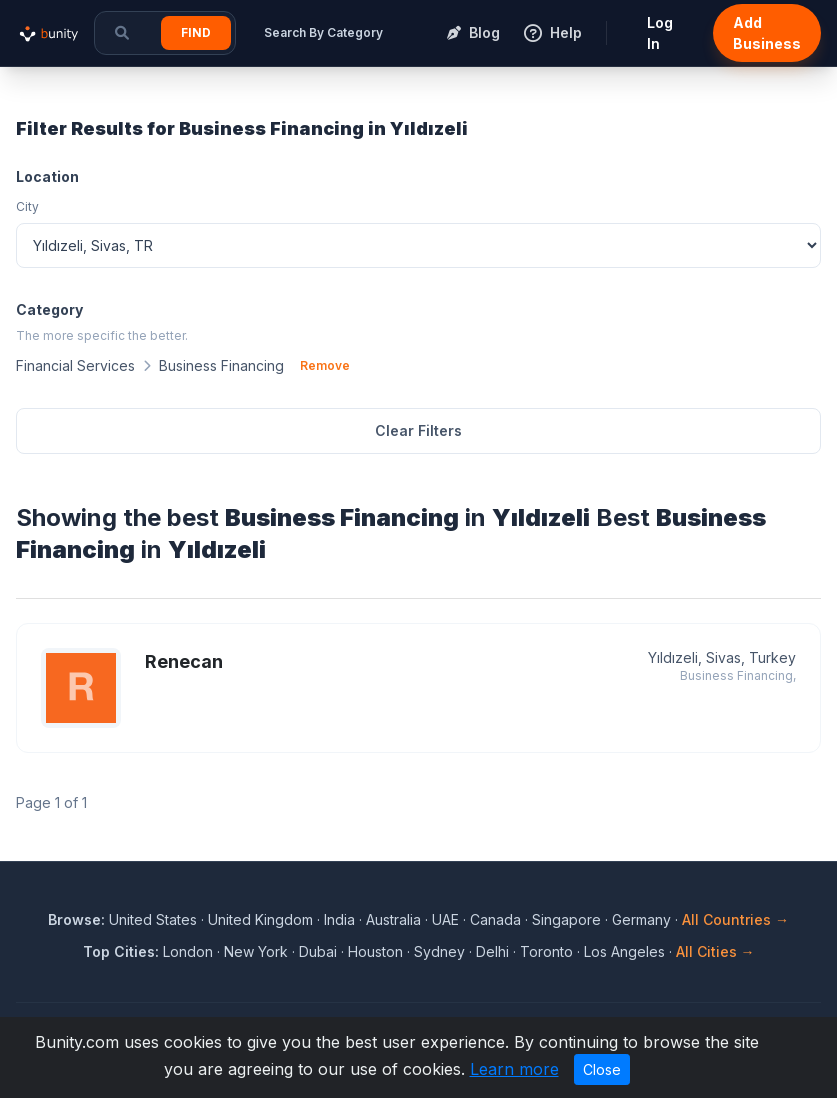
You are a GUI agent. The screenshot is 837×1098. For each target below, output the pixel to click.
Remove (325, 365)
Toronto (546, 951)
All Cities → (715, 951)
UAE (445, 919)
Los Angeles (624, 951)
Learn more (514, 1069)
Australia (393, 919)
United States (153, 919)
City (27, 206)
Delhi (492, 951)
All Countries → (735, 919)
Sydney (439, 951)
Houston (375, 951)
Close (602, 1069)
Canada (495, 919)
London (188, 951)
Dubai (318, 951)
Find (196, 32)
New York (256, 951)
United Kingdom (260, 919)
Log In (660, 33)
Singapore (566, 919)
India (339, 919)
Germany (641, 919)
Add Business (767, 33)
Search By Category (323, 32)
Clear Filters (418, 430)
